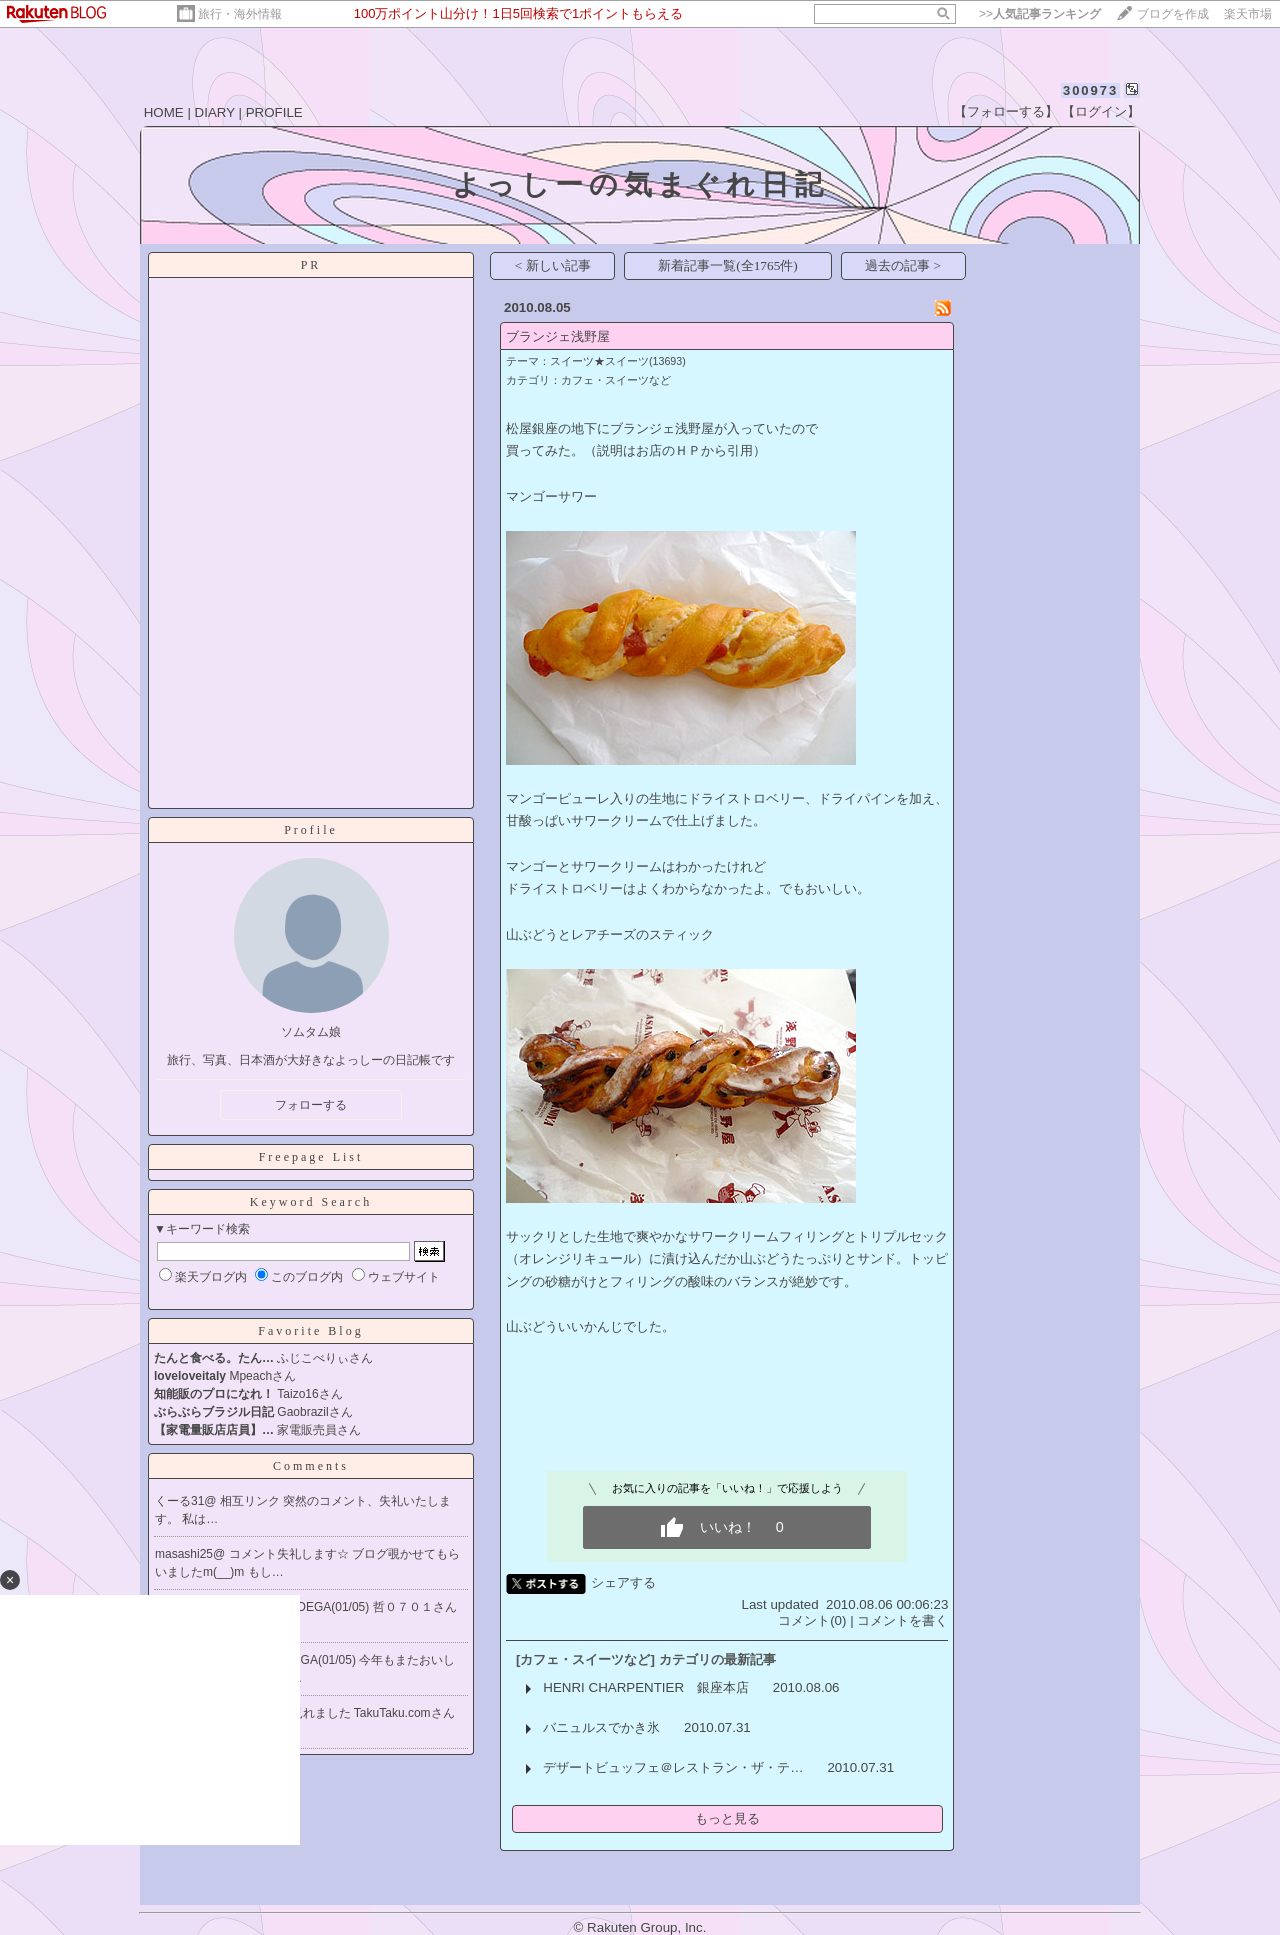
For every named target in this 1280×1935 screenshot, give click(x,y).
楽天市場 (1248, 14)
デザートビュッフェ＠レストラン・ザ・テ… (673, 1767)
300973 (1090, 90)
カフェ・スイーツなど (616, 380)
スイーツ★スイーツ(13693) (618, 361)
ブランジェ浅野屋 (558, 336)
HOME (164, 112)
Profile (311, 830)
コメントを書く (902, 1620)
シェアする (623, 1582)
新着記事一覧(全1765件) (728, 265)
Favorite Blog (310, 1331)
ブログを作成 (1173, 14)
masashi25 (184, 1554)
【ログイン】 (1101, 111)
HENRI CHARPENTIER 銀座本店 (646, 1687)
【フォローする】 (1006, 111)
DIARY (215, 112)
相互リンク (251, 1501)
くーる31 (179, 1501)
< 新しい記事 (553, 265)
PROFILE (274, 112)
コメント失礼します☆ (290, 1554)
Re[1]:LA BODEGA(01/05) (302, 1607)
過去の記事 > (903, 265)
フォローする (311, 1105)
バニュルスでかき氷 (601, 1727)
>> (1040, 14)
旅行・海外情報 (240, 14)
